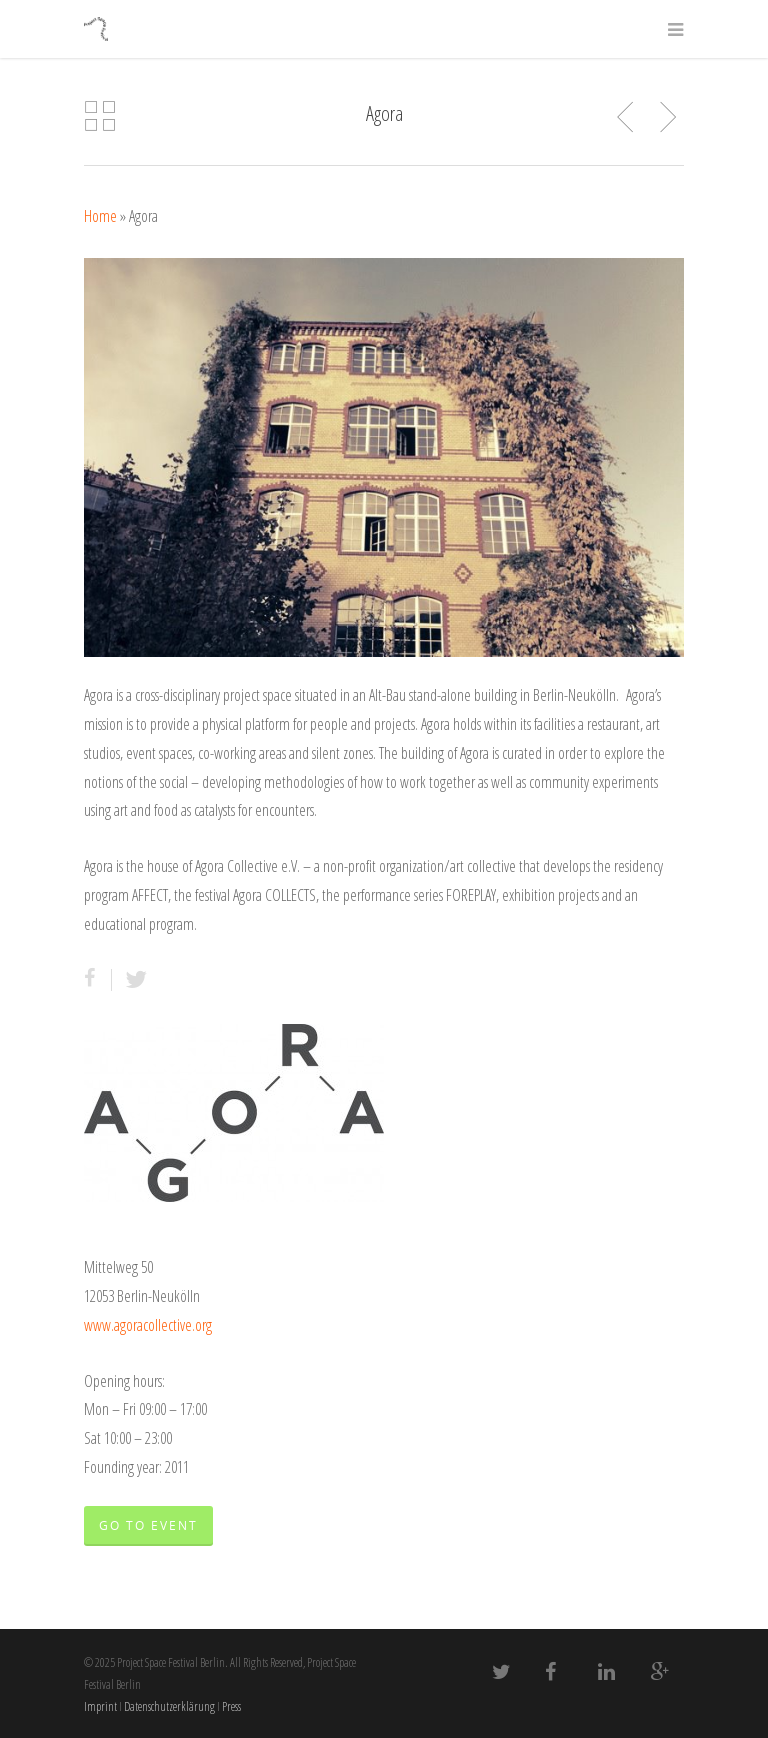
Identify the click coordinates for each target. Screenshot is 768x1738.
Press (231, 1706)
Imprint (100, 1706)
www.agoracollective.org (148, 1325)
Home (100, 216)
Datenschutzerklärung (169, 1706)
